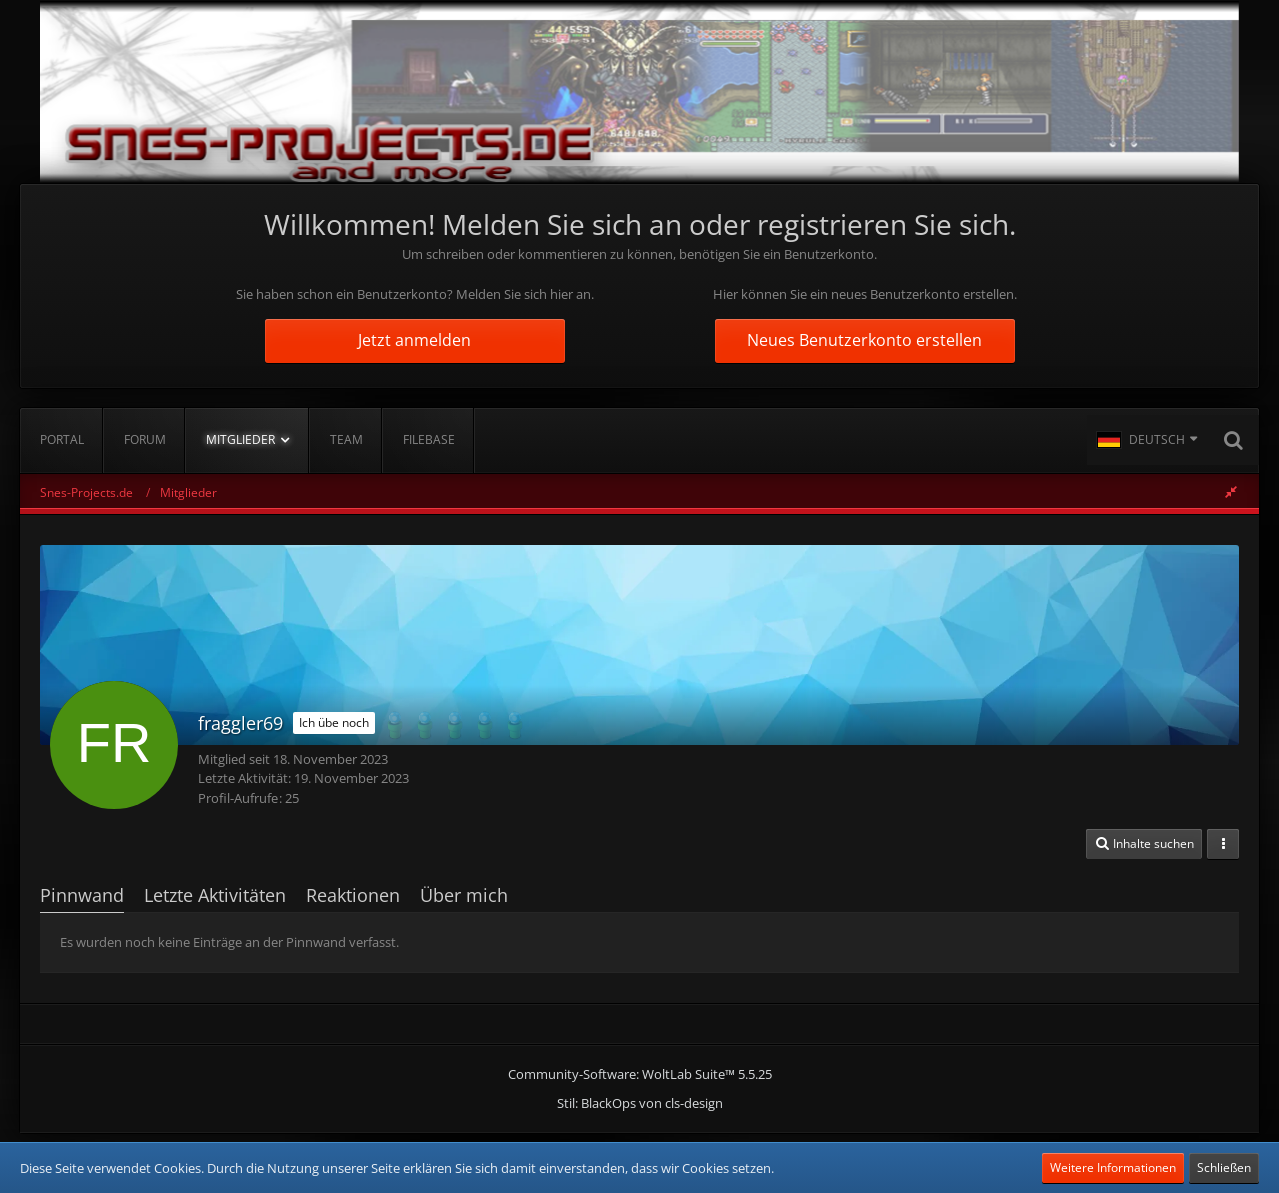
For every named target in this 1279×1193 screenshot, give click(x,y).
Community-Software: (640, 1074)
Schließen (1224, 1167)
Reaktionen (353, 895)
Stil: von (640, 1103)
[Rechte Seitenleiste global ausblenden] (1231, 492)
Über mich (464, 895)
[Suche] (1233, 440)
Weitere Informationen (1113, 1167)
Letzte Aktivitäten (215, 895)
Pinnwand (82, 895)
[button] (1147, 440)
